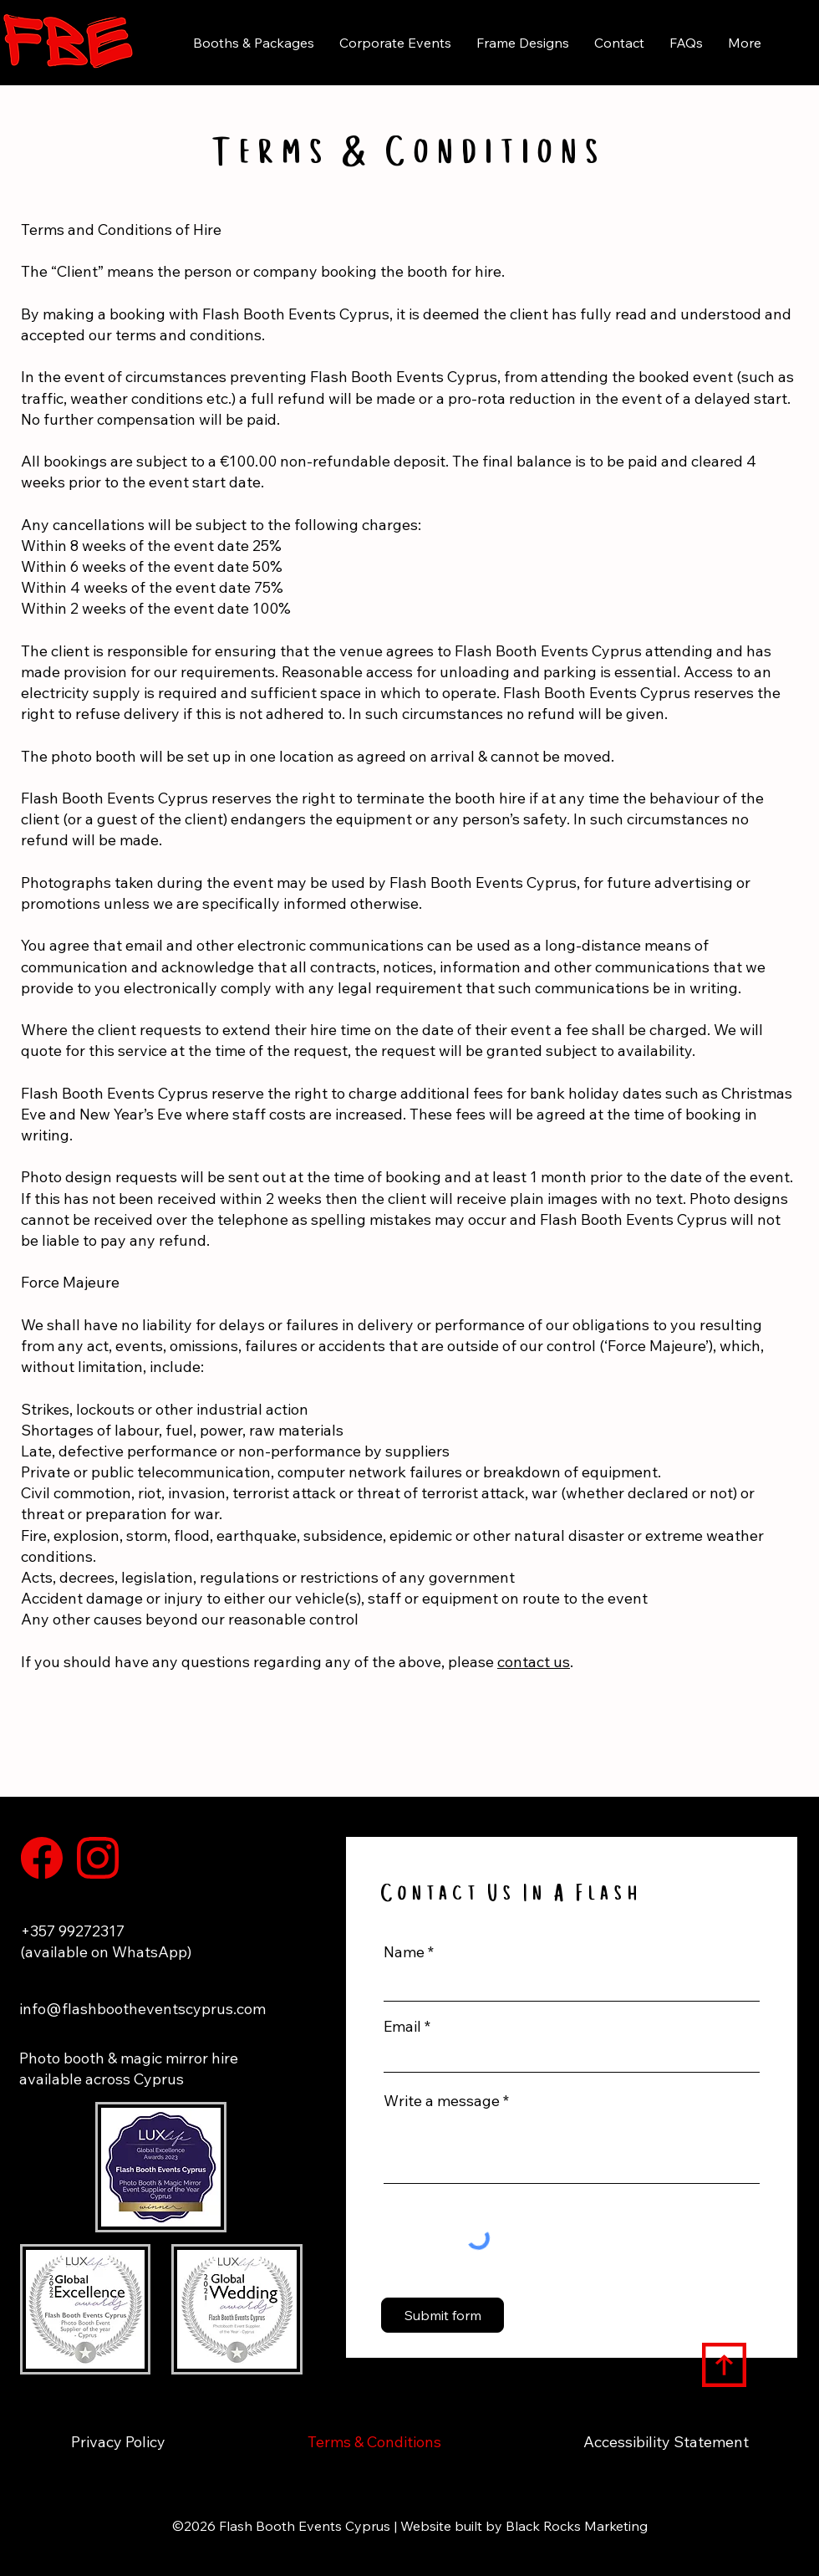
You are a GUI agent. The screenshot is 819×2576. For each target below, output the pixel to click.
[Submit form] (442, 2315)
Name (404, 1952)
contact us (533, 1661)
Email (402, 2026)
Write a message (442, 2101)
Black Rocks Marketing (577, 2525)
